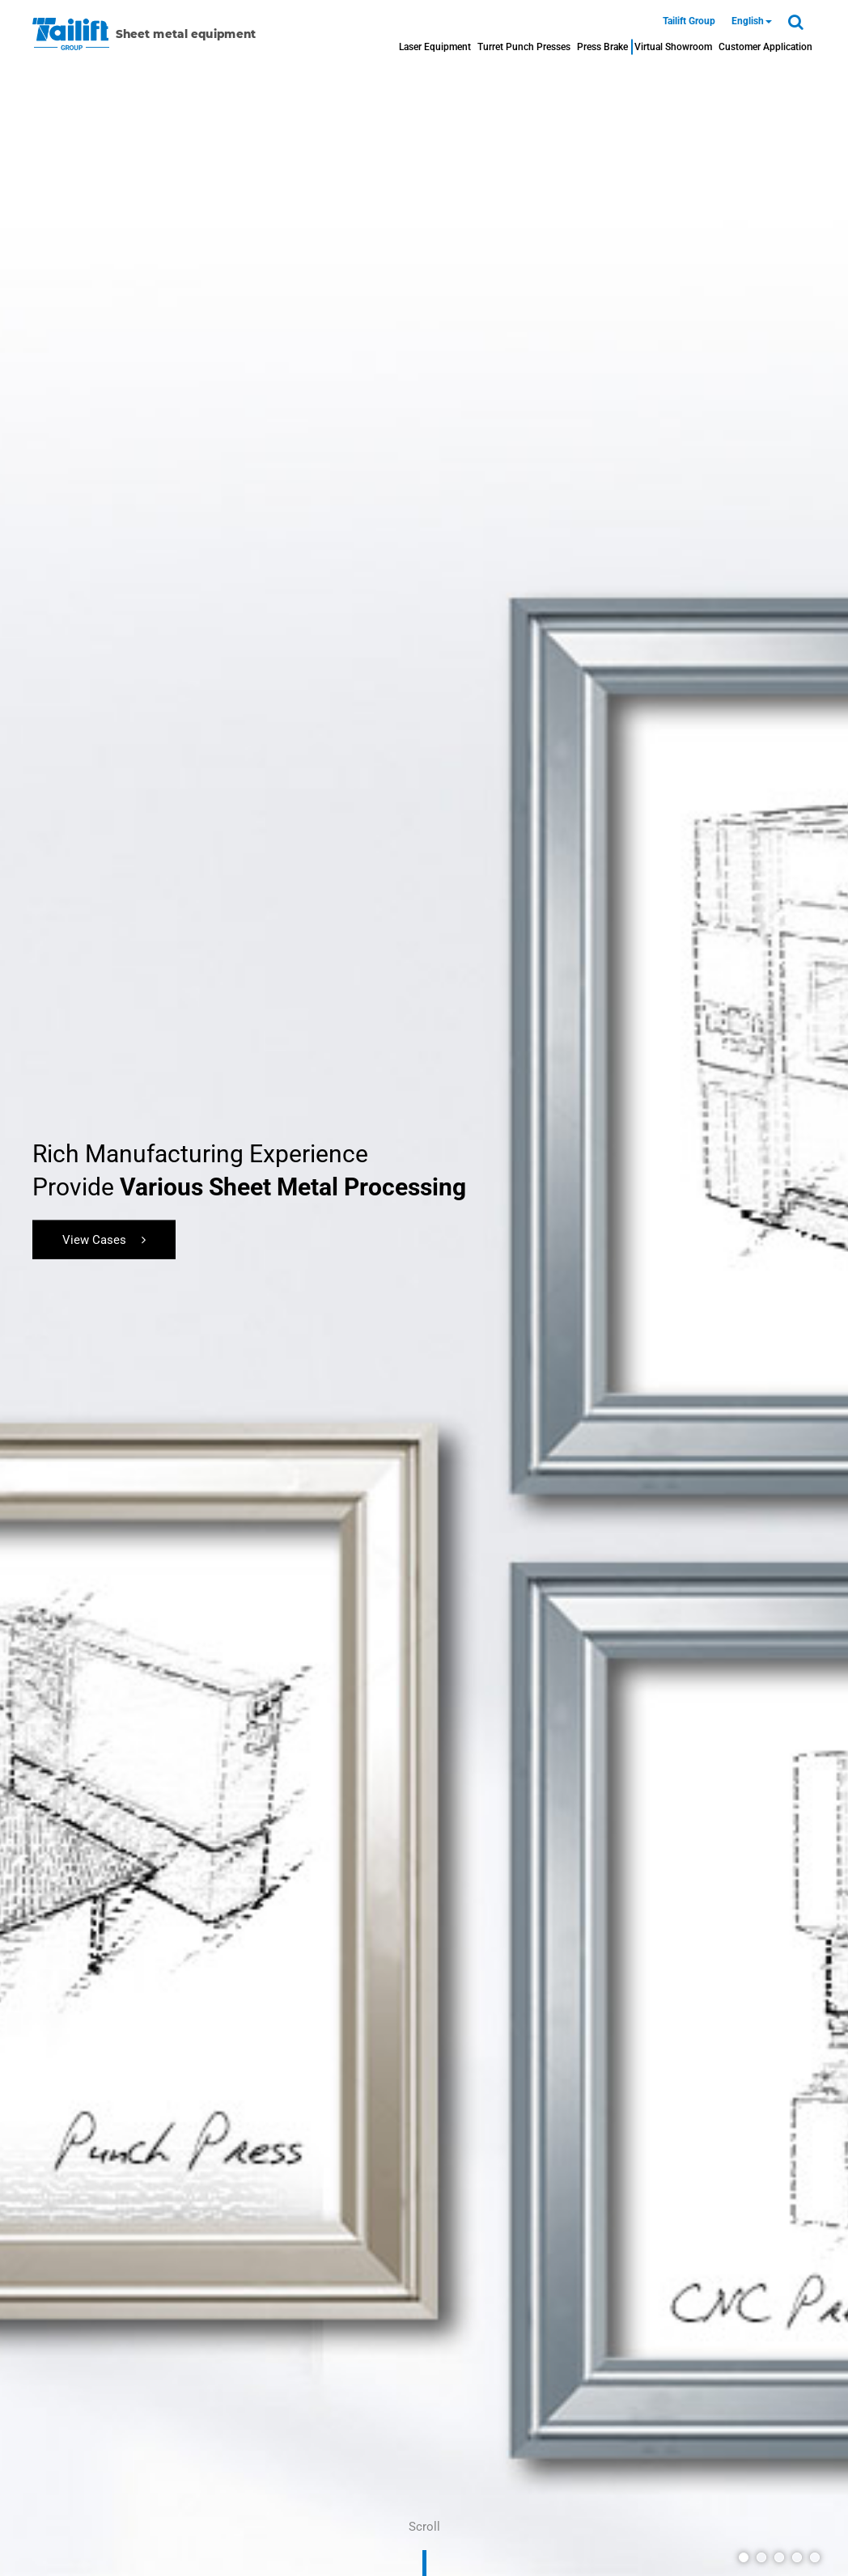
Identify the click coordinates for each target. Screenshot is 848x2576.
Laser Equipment (435, 47)
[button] (743, 2557)
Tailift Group (689, 21)
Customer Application (765, 47)
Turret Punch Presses (523, 47)
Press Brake (602, 47)
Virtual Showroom (673, 47)
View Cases (104, 1239)
